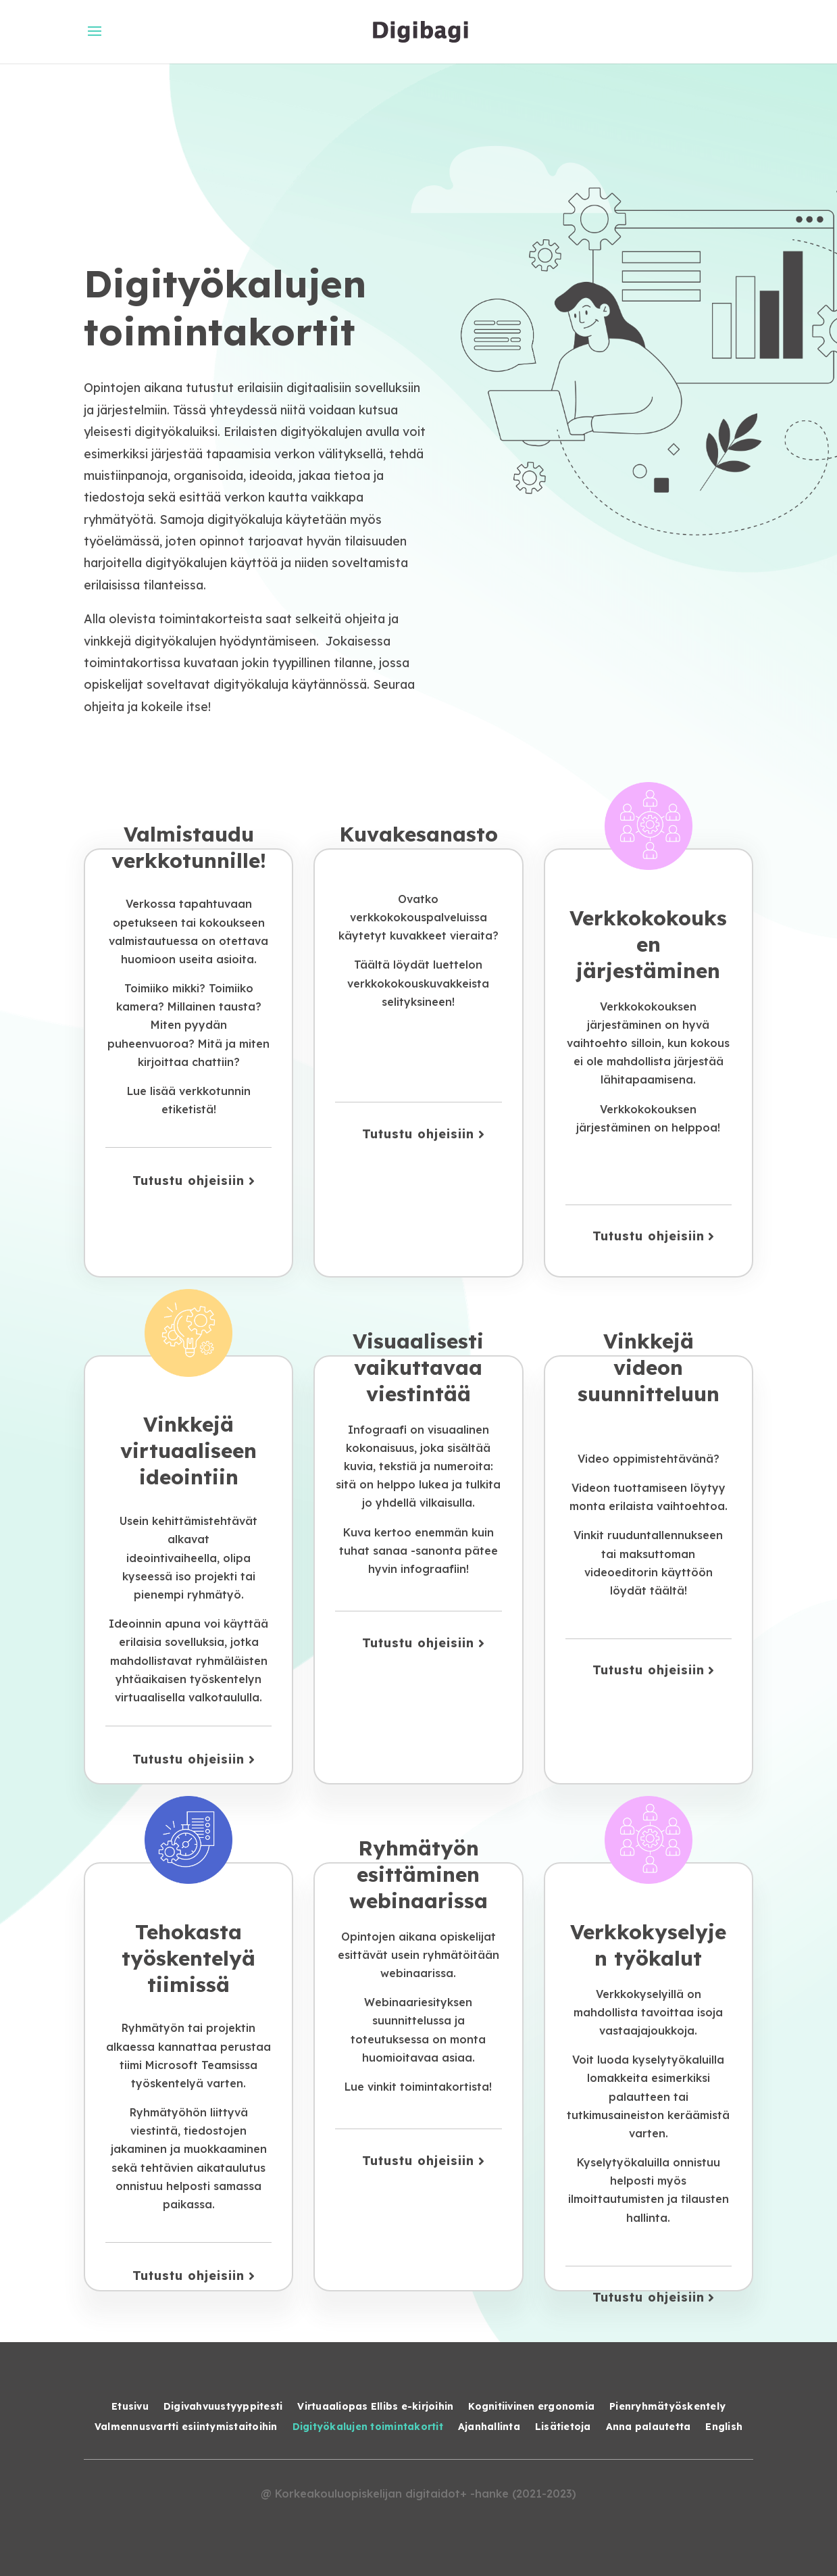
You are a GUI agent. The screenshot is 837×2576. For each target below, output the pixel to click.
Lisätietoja (563, 2427)
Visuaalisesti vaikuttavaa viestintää (418, 1367)
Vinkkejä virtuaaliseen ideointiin (188, 1450)
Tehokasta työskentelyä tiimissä (188, 1958)
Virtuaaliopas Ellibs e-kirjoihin (375, 2407)
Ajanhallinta (489, 2427)
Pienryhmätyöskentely (667, 2407)
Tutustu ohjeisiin (188, 1180)
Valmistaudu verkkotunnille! (188, 847)
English (723, 2427)
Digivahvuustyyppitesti (223, 2407)
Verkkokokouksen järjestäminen (648, 944)
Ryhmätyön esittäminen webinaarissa (418, 1874)
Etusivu (130, 2407)
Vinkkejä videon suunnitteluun (648, 1367)
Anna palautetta (648, 2427)
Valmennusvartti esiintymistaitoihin (186, 2427)
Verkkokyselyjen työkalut (648, 1945)
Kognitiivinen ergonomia (531, 2407)
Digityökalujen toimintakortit (368, 2427)
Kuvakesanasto (418, 834)
